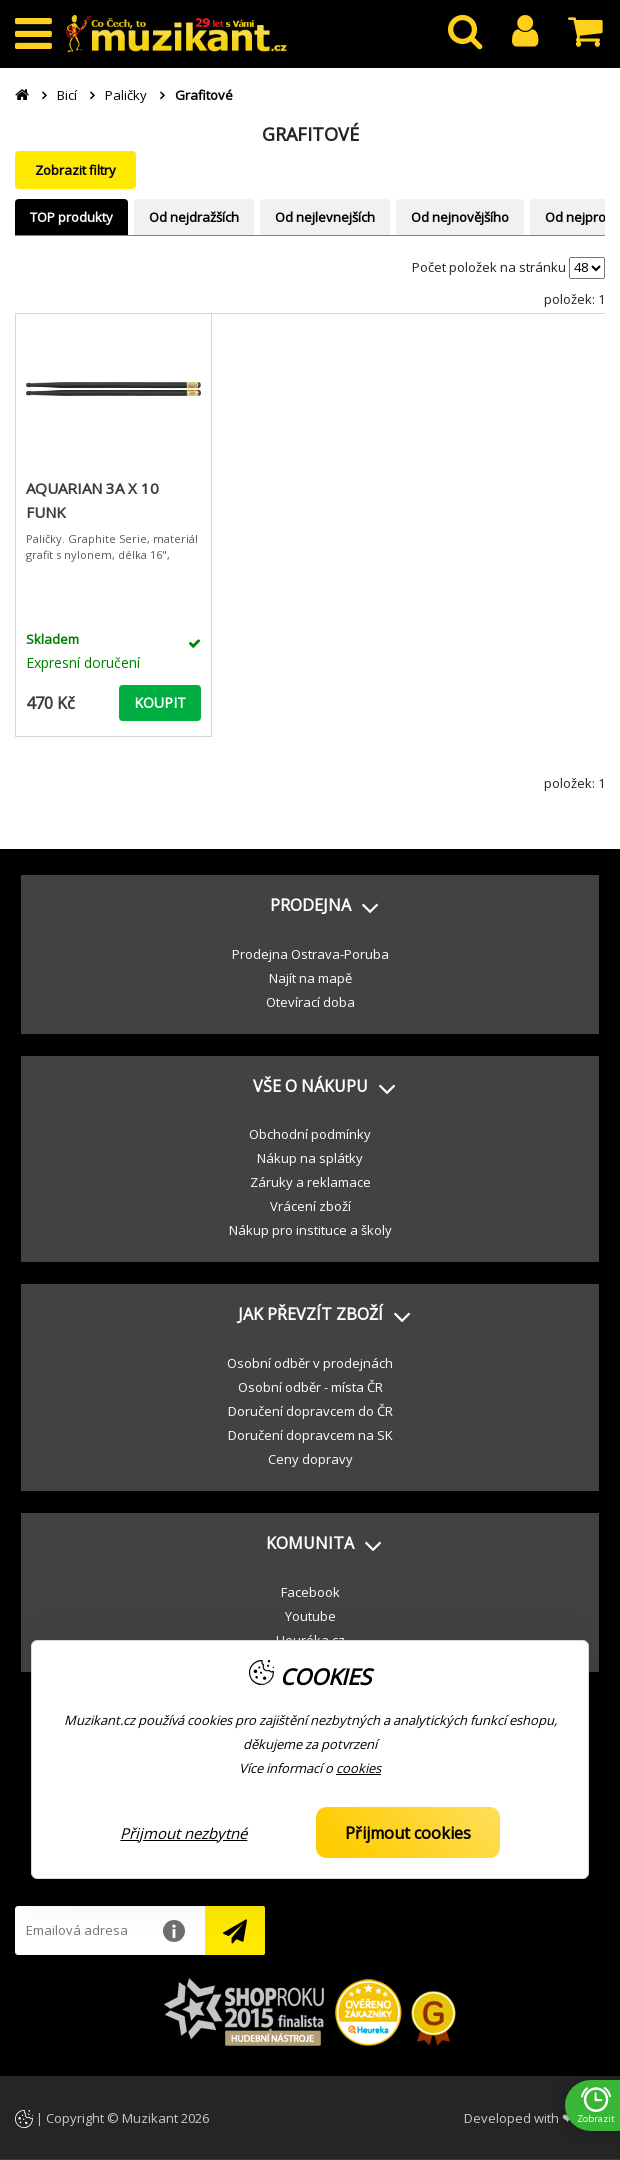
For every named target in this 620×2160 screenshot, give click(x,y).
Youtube (310, 1616)
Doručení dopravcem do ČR (310, 1411)
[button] (310, 906)
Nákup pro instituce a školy (310, 1230)
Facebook (310, 1592)
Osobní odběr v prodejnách (310, 1363)
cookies (358, 1768)
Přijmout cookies (408, 1833)
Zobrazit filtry (75, 170)
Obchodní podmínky (310, 1134)
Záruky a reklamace (310, 1182)
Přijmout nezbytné (183, 1833)
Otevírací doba (310, 1002)
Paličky (126, 95)
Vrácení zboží (310, 1206)
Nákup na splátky (310, 1158)
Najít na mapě (310, 978)
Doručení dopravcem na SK (310, 1435)
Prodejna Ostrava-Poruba (310, 954)
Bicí (67, 95)
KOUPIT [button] (160, 702)
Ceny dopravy (310, 1459)
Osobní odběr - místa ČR (310, 1387)
